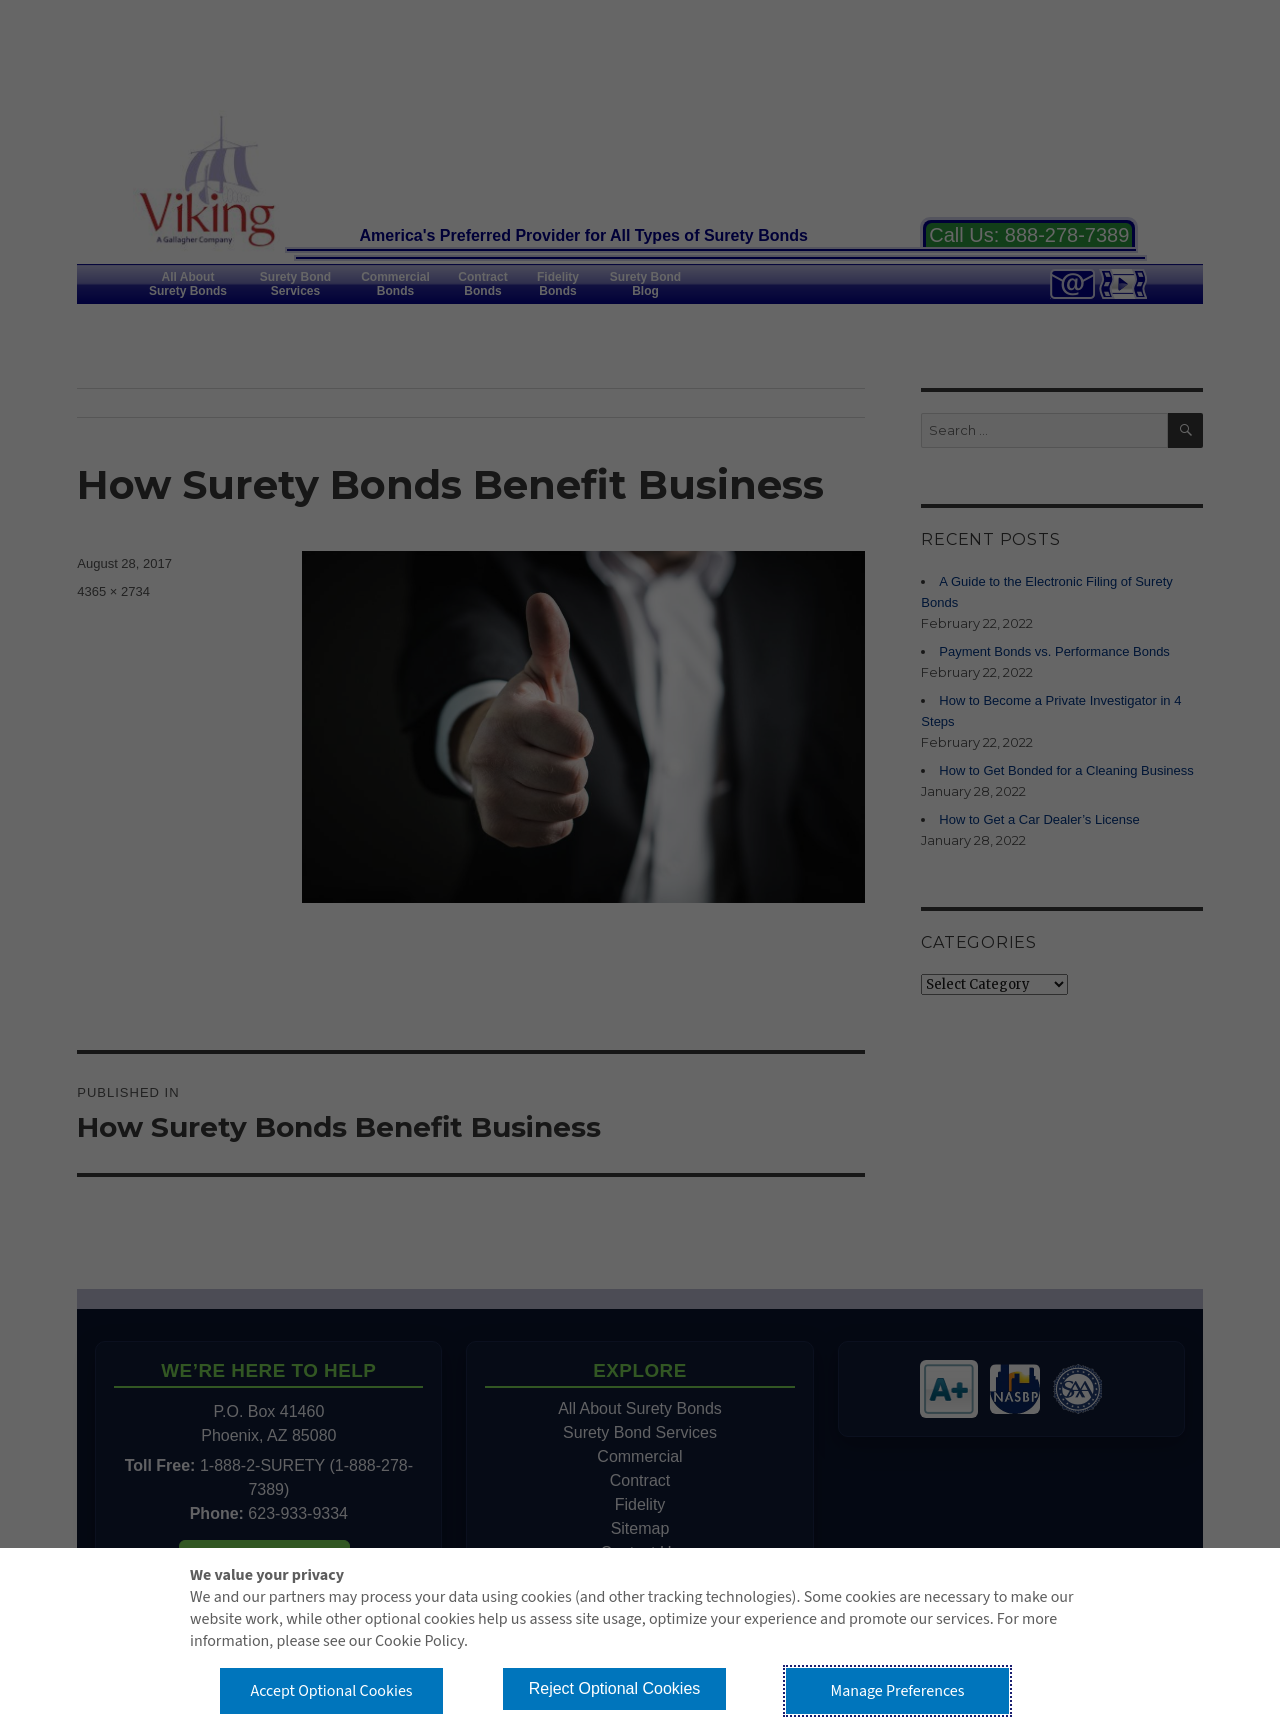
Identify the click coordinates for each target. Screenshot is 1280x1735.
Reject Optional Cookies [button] (615, 1688)
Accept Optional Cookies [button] (331, 1691)
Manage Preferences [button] (898, 1691)
